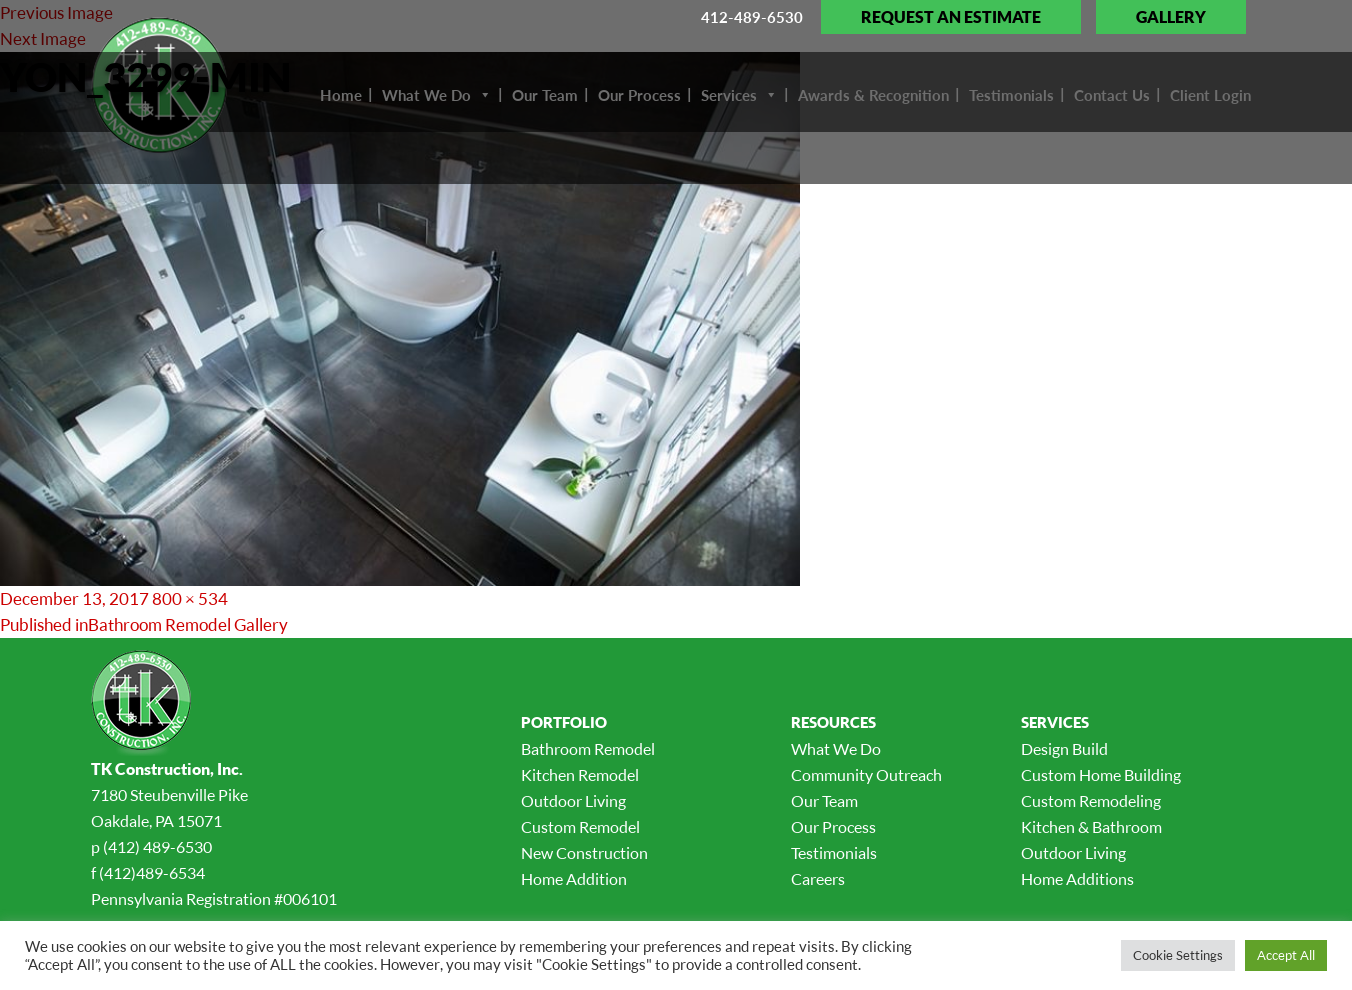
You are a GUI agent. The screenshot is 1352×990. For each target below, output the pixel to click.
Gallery (1171, 17)
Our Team (824, 801)
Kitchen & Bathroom (1091, 827)
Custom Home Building (1101, 775)
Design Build (1064, 749)
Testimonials (834, 853)
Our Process (833, 827)
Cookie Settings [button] (1178, 955)
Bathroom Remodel (588, 749)
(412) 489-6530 (157, 847)
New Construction (584, 853)
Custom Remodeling (1091, 801)
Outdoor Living (573, 801)
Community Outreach (866, 775)
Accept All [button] (1286, 955)
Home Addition (574, 879)
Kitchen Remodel (580, 775)
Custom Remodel (580, 827)
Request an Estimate (951, 17)
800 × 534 (190, 598)
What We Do (836, 749)
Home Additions (1077, 879)
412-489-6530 (752, 17)
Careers (818, 879)
